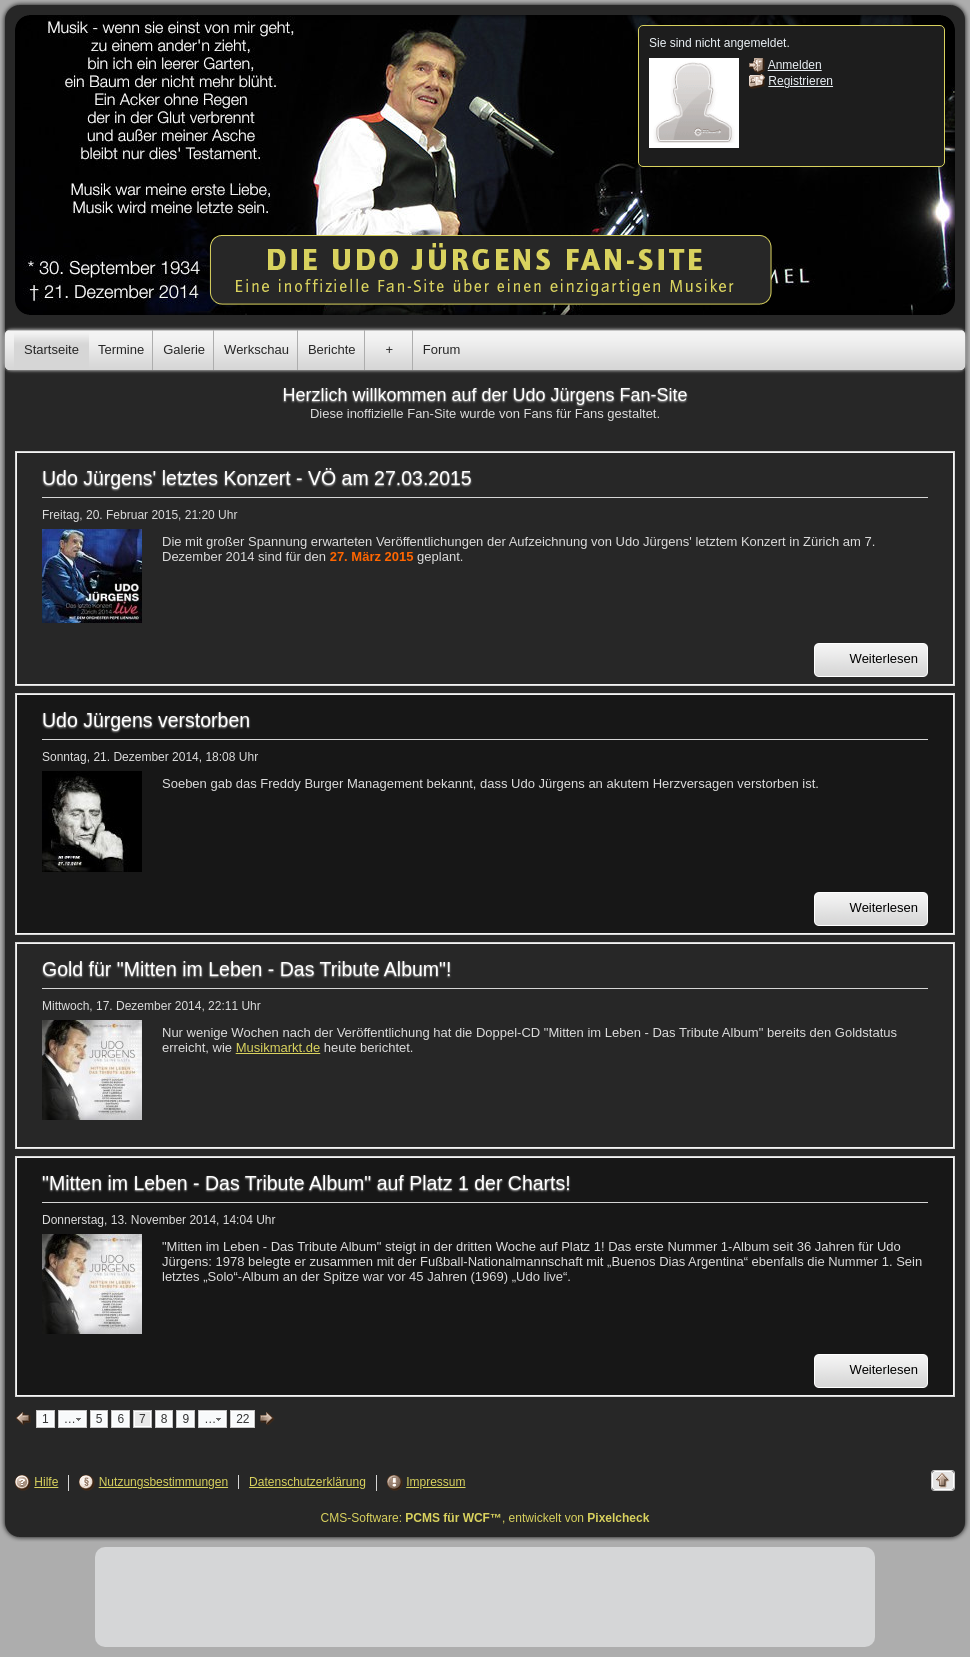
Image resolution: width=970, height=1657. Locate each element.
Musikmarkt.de (278, 1047)
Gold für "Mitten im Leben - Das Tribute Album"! (246, 969)
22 (242, 1419)
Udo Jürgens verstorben (146, 720)
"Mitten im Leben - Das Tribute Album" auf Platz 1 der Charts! (306, 1183)
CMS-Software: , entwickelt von (485, 1518)
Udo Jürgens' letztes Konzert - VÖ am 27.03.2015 (257, 478)
